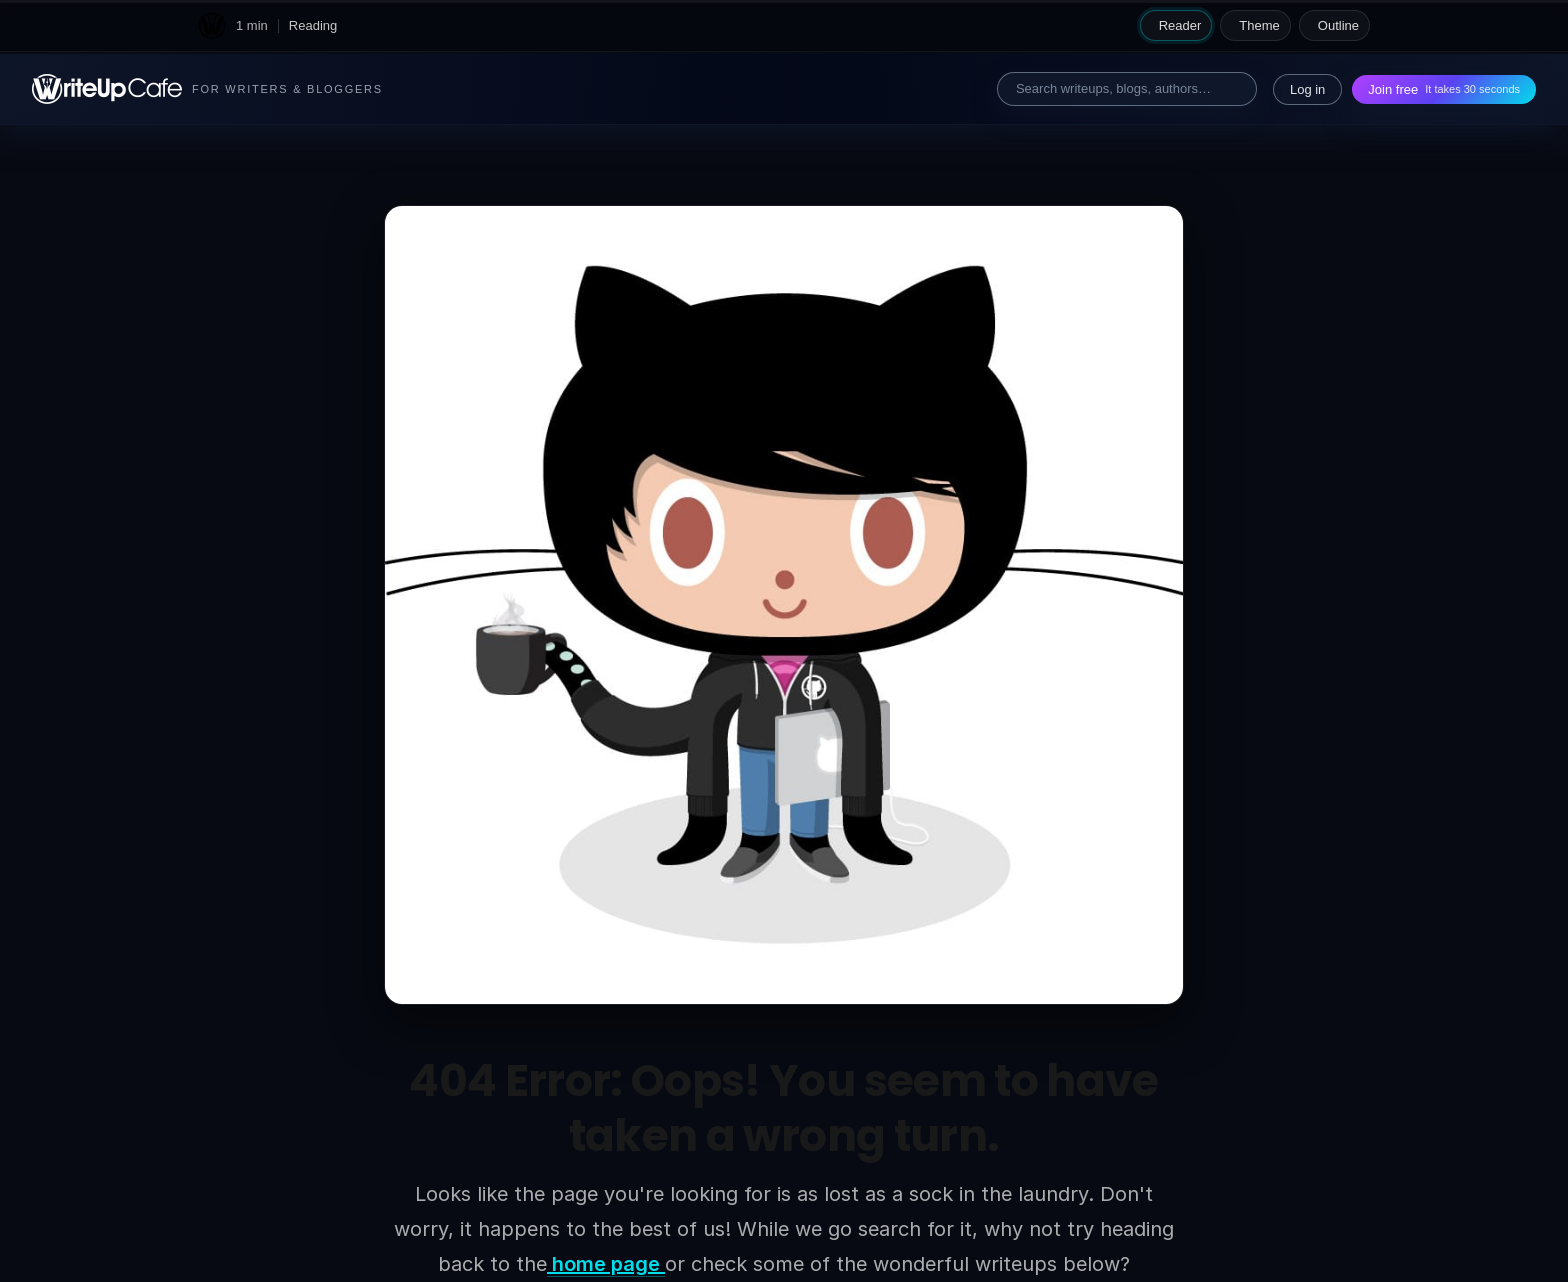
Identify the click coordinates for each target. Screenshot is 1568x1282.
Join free (1444, 89)
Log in (1307, 89)
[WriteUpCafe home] (212, 26)
